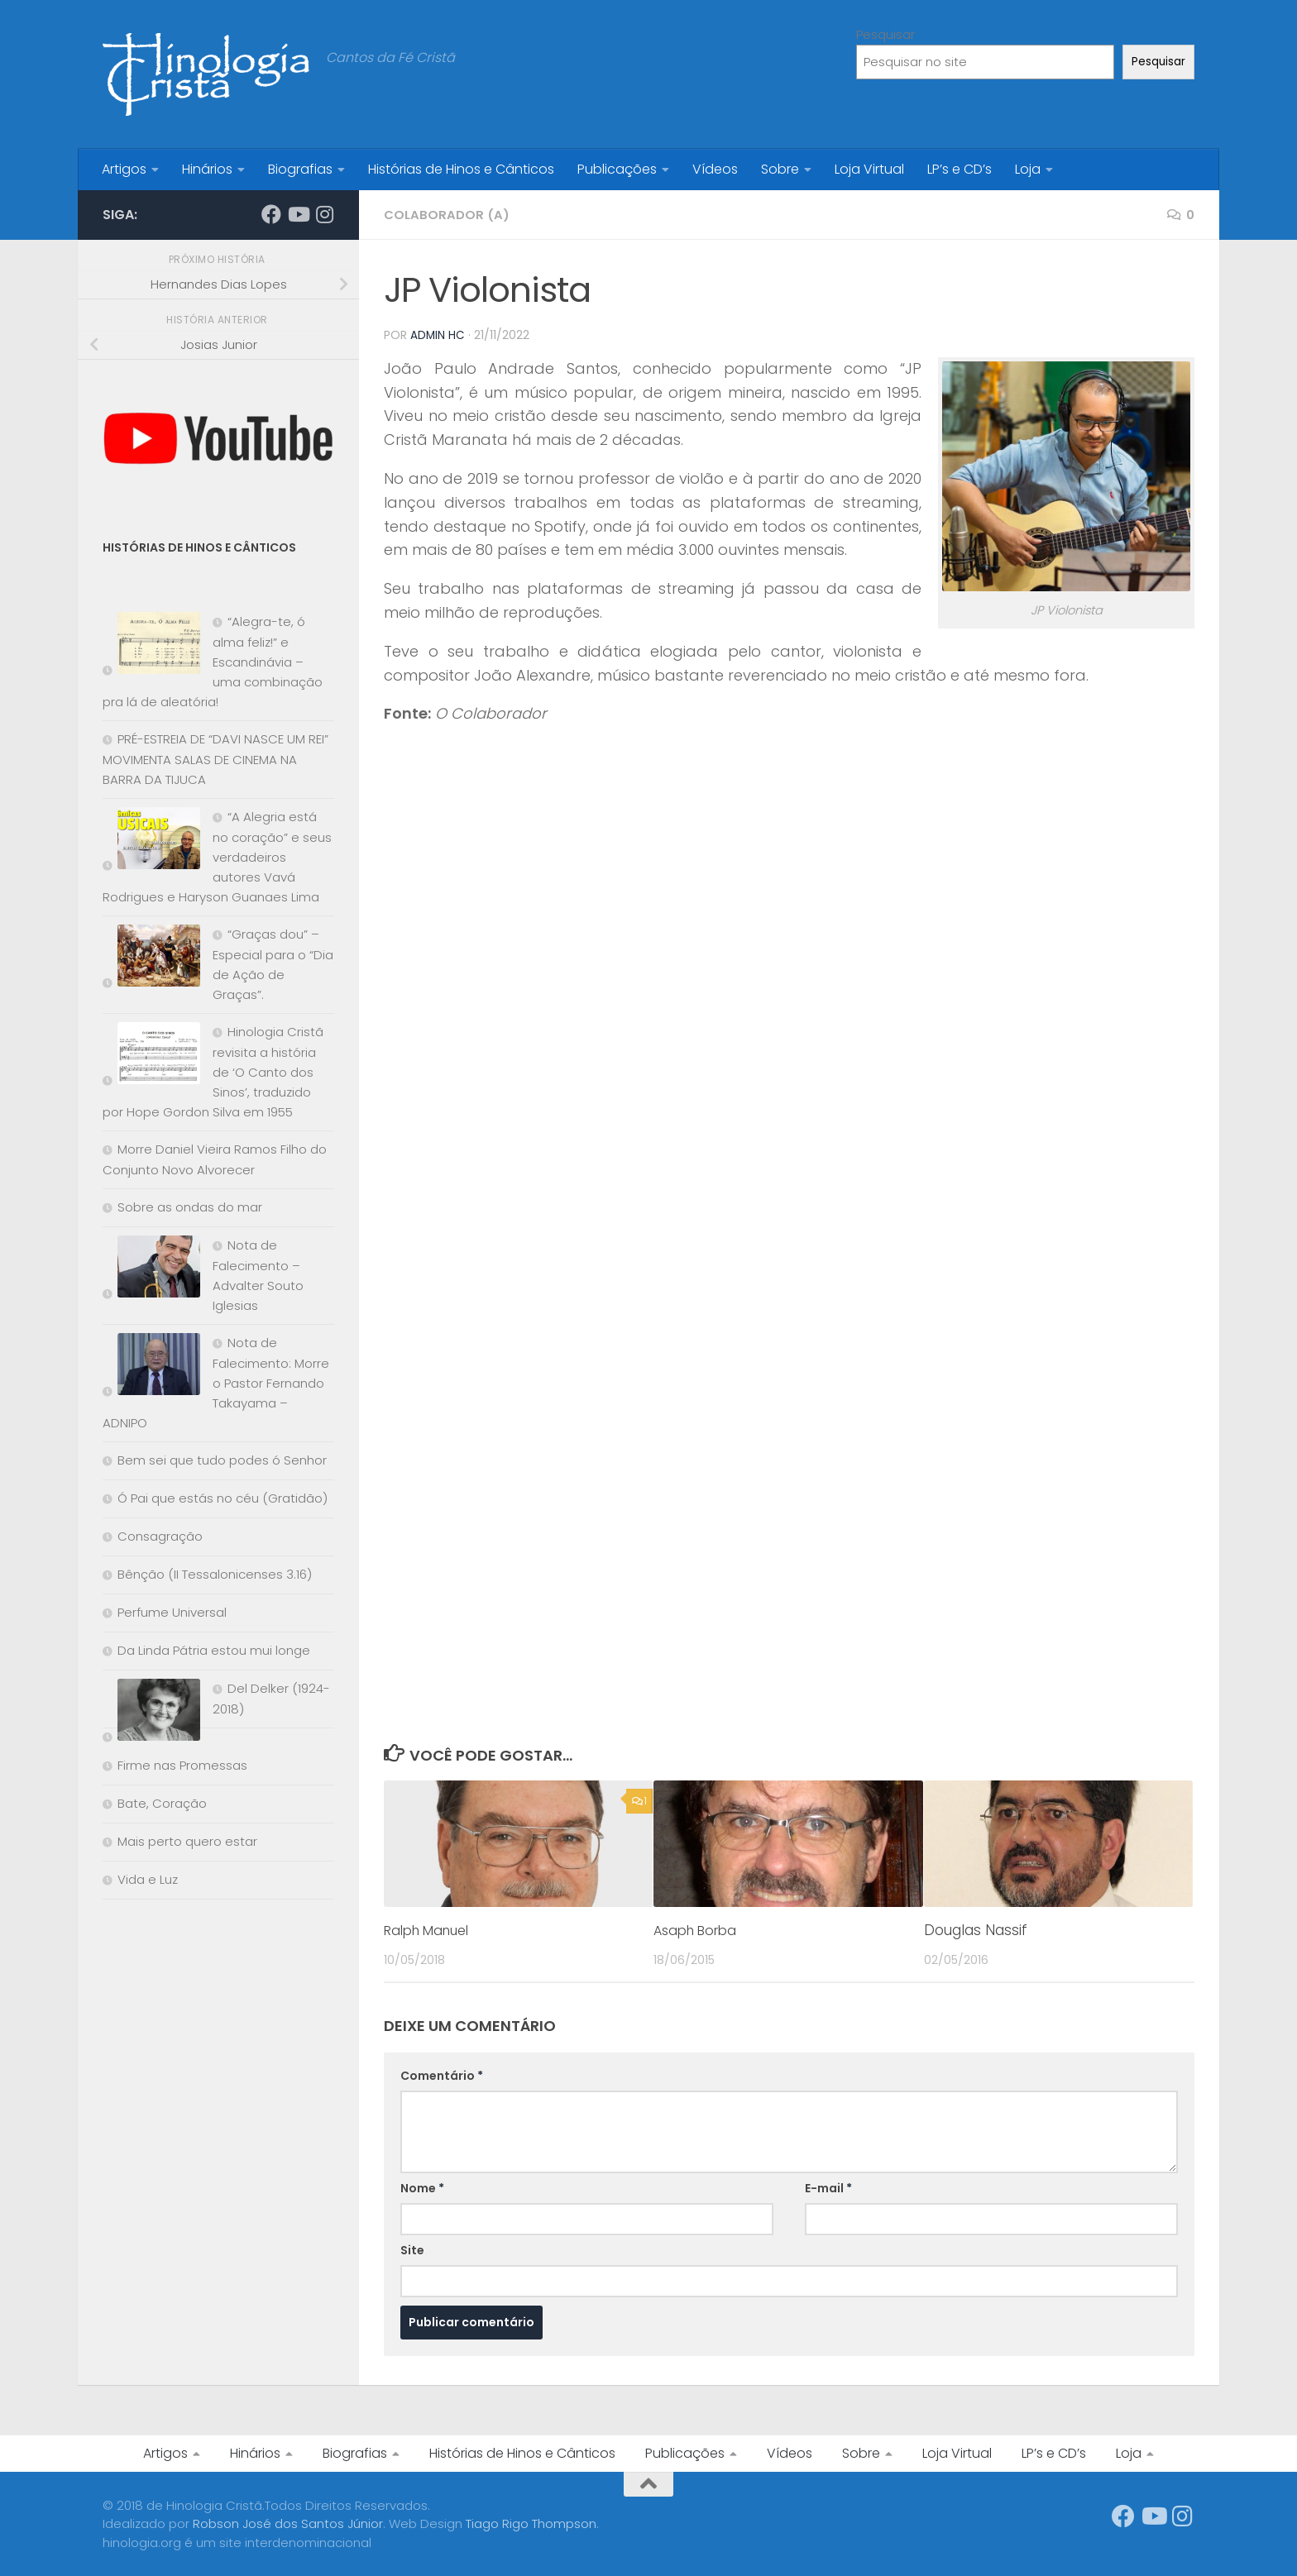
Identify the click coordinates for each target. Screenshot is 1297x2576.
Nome (422, 2187)
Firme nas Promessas (182, 1765)
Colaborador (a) (448, 214)
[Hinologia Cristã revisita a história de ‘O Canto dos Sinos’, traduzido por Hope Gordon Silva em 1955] (151, 1056)
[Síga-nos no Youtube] (298, 214)
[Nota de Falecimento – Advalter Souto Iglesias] (151, 1269)
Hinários (207, 169)
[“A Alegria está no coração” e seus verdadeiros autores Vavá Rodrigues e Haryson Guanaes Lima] (151, 841)
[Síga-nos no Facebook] (271, 214)
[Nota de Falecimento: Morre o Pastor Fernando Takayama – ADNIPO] (151, 1367)
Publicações (617, 169)
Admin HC (438, 335)
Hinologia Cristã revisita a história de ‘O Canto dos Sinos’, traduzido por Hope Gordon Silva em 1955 (213, 1072)
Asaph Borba (699, 1929)
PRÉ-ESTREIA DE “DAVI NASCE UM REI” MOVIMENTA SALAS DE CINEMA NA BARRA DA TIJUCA (215, 759)
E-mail (828, 2187)
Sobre (780, 169)
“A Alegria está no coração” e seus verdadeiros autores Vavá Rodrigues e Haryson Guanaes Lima (217, 857)
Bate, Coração (162, 1803)
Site (412, 2249)
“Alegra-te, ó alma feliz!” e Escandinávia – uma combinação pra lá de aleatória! (213, 661)
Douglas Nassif (975, 1929)
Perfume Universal (172, 1612)
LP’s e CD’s (959, 169)
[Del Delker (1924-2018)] (151, 1713)
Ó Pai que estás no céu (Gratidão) (222, 1498)
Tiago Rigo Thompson (531, 2522)
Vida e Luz (147, 1879)
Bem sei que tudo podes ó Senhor (222, 1460)
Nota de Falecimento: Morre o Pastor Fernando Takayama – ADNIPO (216, 1382)
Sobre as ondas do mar (189, 1207)
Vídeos (715, 169)
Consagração (160, 1536)
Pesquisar (885, 34)
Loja (1028, 169)
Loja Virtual (869, 169)
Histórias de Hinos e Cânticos (461, 169)
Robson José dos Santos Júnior (288, 2522)
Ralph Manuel (431, 1929)
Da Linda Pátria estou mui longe (213, 1650)
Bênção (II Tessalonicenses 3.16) (214, 1574)
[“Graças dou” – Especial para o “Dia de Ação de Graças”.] (151, 959)
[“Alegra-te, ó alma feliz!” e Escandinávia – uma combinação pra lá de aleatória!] (151, 646)
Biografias (300, 169)
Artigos (124, 169)
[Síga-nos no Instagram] (324, 214)
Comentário (441, 2075)
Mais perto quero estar (187, 1841)
